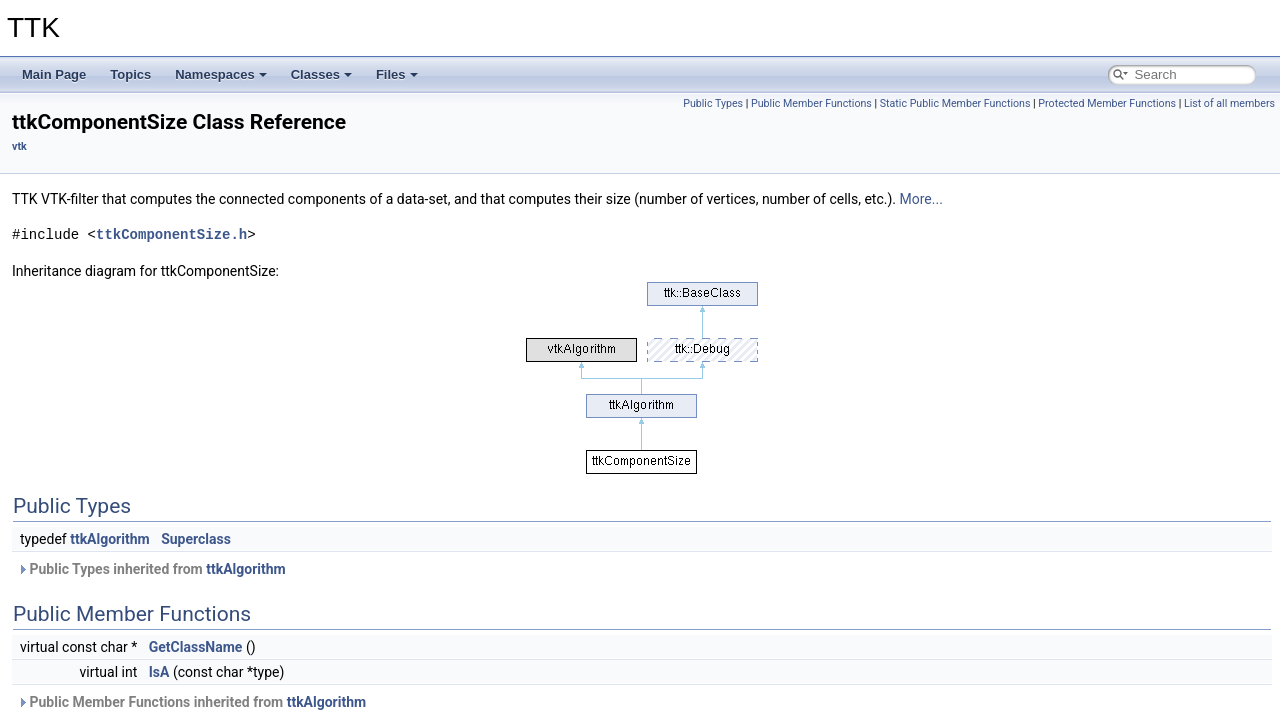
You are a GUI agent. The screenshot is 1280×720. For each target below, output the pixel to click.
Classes (321, 74)
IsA (159, 672)
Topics (130, 74)
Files (397, 74)
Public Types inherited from (151, 569)
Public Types (713, 103)
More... (921, 199)
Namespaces (221, 74)
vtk (19, 146)
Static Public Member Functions (955, 103)
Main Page (54, 74)
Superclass (196, 539)
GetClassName (196, 647)
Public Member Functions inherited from (191, 702)
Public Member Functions (811, 103)
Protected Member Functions (1107, 103)
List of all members (1229, 103)
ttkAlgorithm (110, 539)
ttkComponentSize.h (171, 234)
